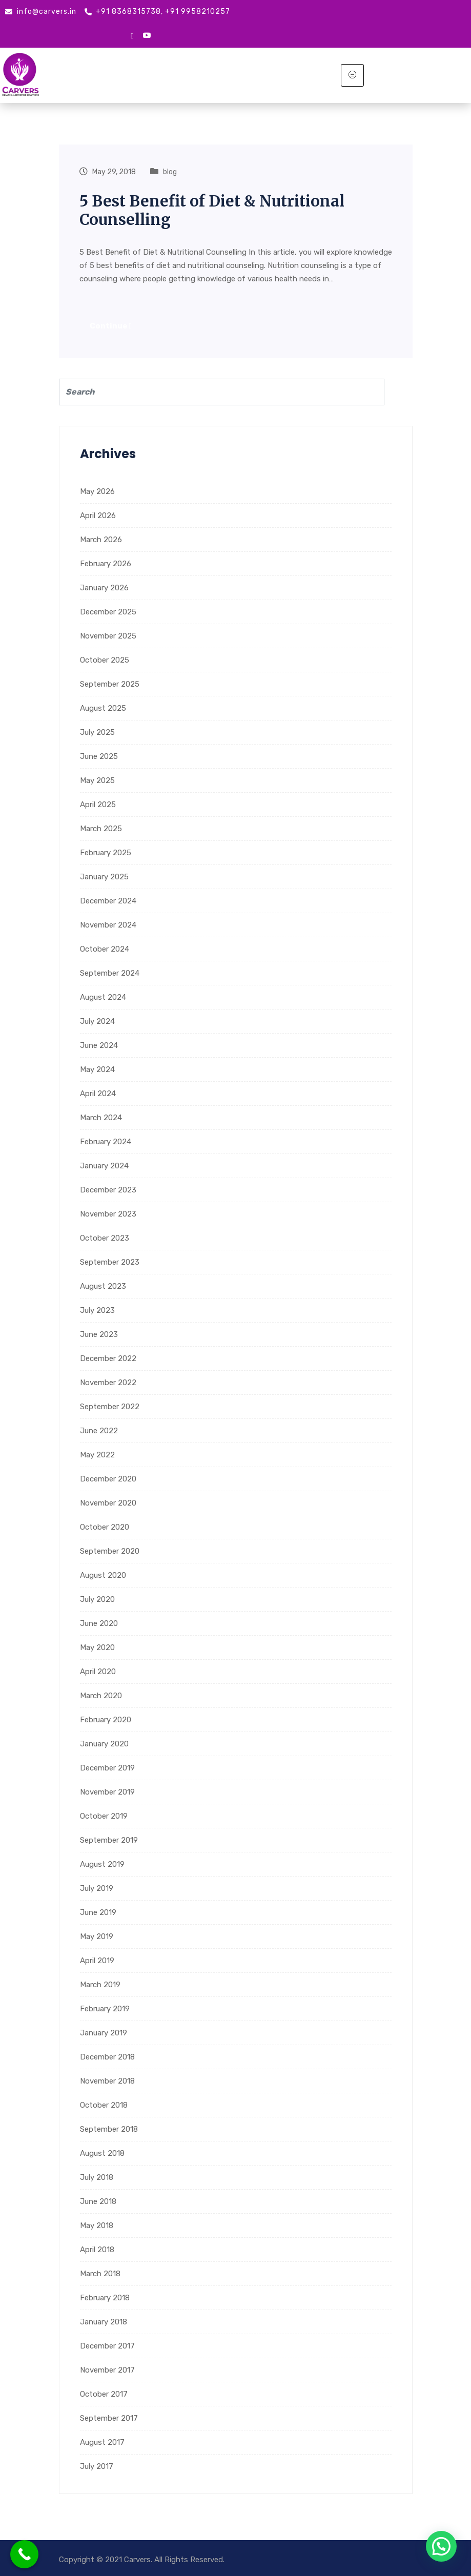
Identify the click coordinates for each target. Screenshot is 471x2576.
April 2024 (98, 1093)
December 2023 (108, 1189)
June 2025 (99, 755)
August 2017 (102, 2441)
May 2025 (97, 780)
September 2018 (109, 2128)
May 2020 (97, 1647)
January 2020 (104, 1743)
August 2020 (103, 1574)
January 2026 (104, 587)
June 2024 (99, 1044)
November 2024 (108, 924)
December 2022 (108, 1358)
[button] (441, 2546)
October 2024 (104, 948)
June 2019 (98, 1911)
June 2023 (99, 1333)
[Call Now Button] (24, 2554)
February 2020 (105, 1719)
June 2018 (98, 2201)
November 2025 (108, 635)
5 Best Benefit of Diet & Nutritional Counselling (214, 210)
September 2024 (109, 972)
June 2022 (99, 1430)
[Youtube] (147, 36)
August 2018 (102, 2152)
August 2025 (103, 707)
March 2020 (101, 1695)
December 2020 (108, 1478)
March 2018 (100, 2273)
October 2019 (104, 1815)
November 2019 (107, 1791)
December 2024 (108, 900)
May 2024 (97, 1069)
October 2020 (104, 1526)
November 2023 (108, 1213)
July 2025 (97, 731)
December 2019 (107, 1767)
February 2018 (105, 2297)
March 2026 (101, 539)
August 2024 (103, 996)
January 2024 (104, 1165)
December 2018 (107, 2056)
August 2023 (103, 1285)
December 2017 (107, 2345)
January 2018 (103, 2321)
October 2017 (104, 2393)
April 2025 (98, 804)
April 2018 (97, 2249)
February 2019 (105, 2008)
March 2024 (101, 1117)
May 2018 (96, 2225)
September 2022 (109, 1406)
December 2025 (108, 611)
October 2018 (104, 2104)
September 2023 (109, 1261)
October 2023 (104, 1237)
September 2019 (109, 1839)
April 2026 (98, 515)
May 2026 (97, 491)
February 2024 (105, 1141)
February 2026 (105, 563)
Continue (111, 326)
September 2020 (109, 1550)
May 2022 (97, 1454)
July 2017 (96, 2465)
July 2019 (96, 1887)
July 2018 (96, 2176)
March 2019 (100, 1984)
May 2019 (96, 1936)
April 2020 (98, 1671)
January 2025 (104, 876)
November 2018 (107, 2080)
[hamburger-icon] (352, 75)
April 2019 (97, 1960)
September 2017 (109, 2417)
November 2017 (107, 2369)
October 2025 (104, 659)
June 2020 (99, 1622)
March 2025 (101, 828)
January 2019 (103, 2032)
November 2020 (108, 1502)
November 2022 (108, 1382)
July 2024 (97, 1020)
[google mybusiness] (132, 35)
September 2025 (109, 683)
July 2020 (97, 1598)
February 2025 (105, 852)
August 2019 (102, 1863)
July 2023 (97, 1309)
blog (170, 172)
